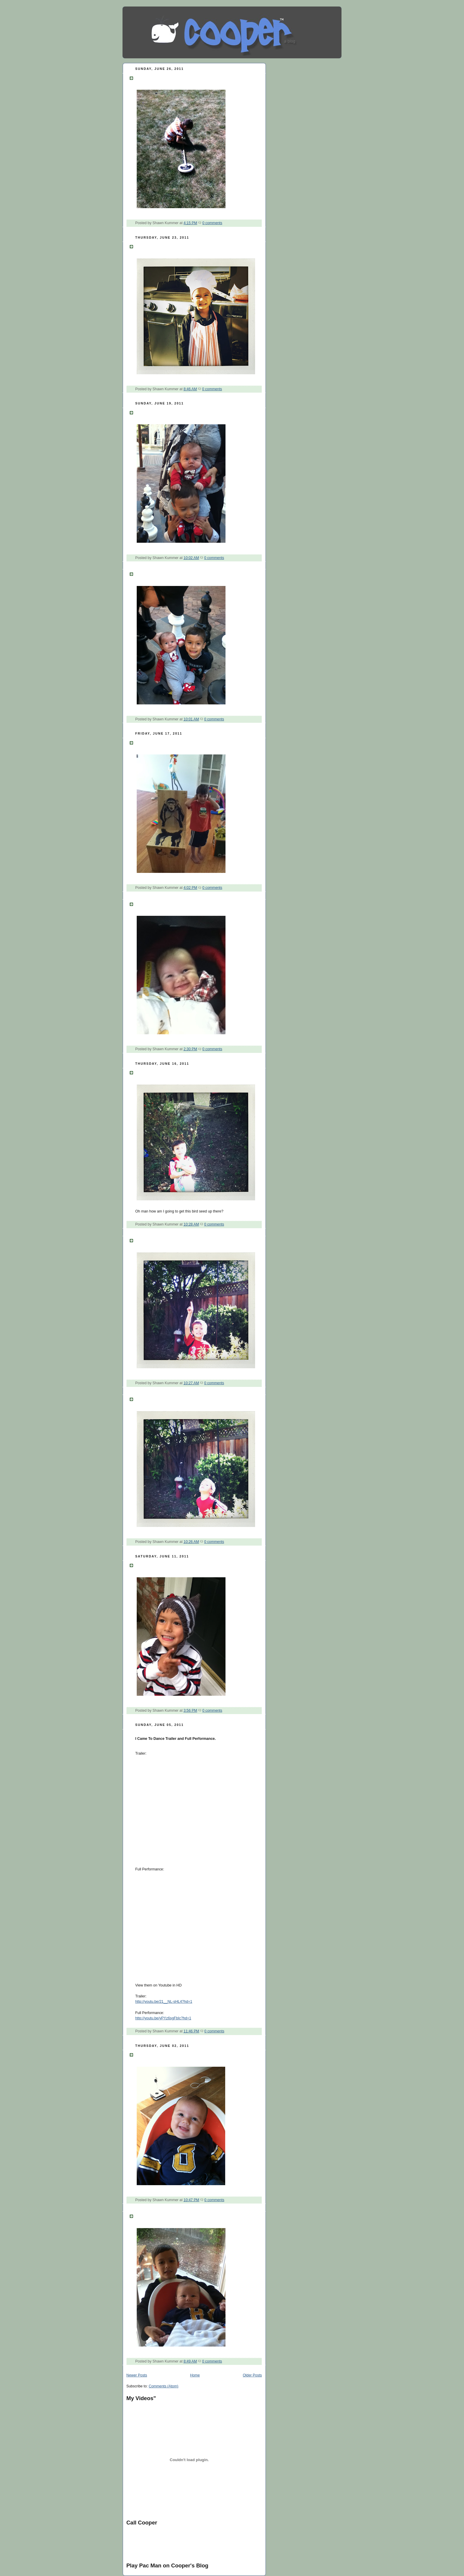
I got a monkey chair (163, 742)
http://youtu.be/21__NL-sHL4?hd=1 (163, 2002)
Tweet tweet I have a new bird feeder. (186, 1072)
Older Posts (252, 2375)
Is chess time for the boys (171, 573)
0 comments (212, 223)
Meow (143, 1564)
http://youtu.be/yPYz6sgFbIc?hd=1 (163, 2018)
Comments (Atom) (163, 2386)
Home (195, 2375)
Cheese (145, 2215)
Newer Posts (136, 2375)
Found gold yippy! (160, 77)
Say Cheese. (152, 903)
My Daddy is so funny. (165, 2054)
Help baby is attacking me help (178, 412)
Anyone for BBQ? (159, 245)
